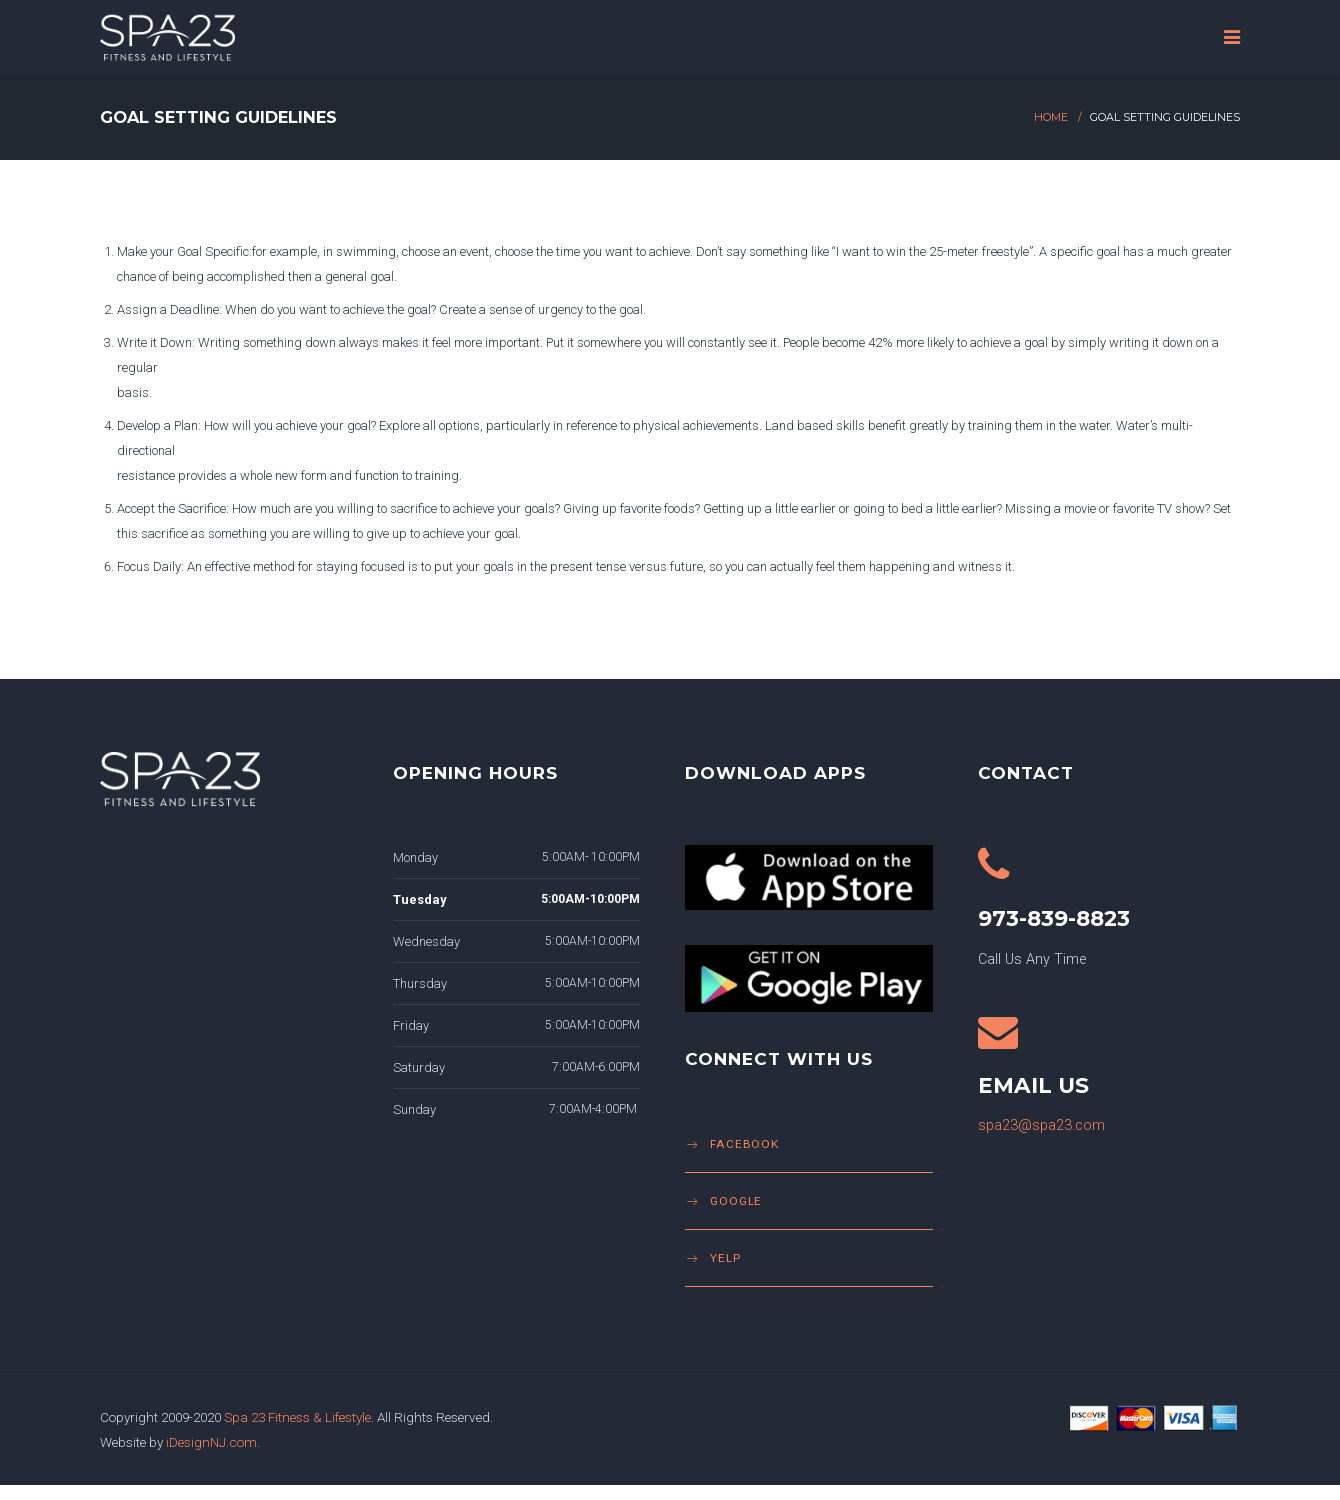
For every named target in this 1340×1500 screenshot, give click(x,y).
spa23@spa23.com (1041, 1125)
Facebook (744, 1144)
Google (736, 1201)
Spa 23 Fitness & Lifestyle (297, 1417)
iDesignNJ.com (211, 1442)
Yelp (725, 1258)
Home (1051, 117)
